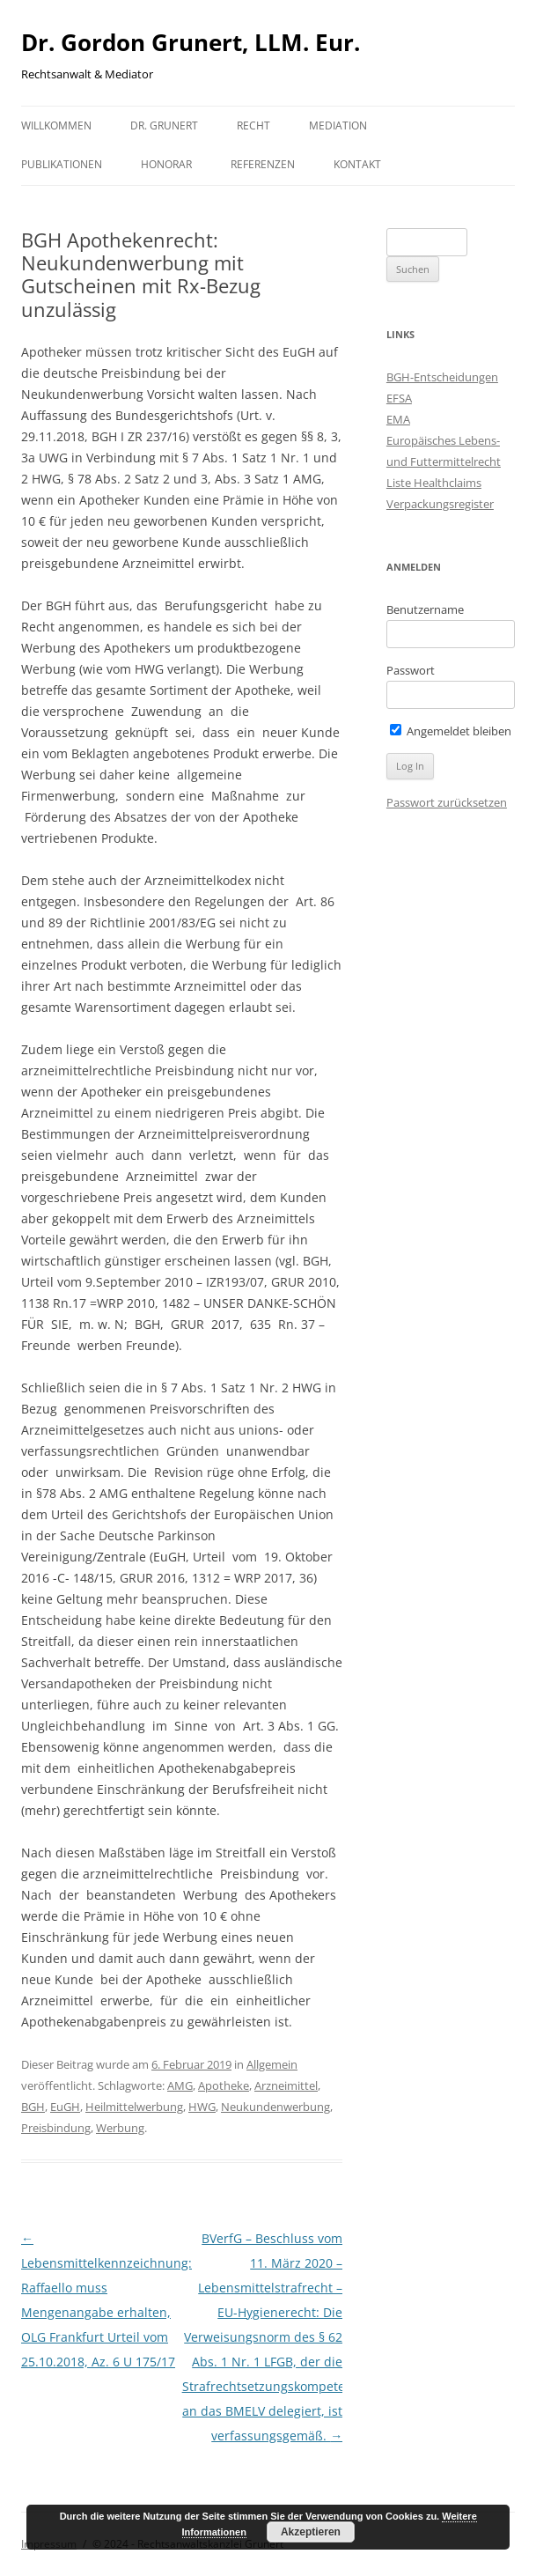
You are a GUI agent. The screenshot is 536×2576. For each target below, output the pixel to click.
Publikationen (61, 164)
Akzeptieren (311, 2532)
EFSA (399, 398)
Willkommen (56, 125)
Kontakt (357, 164)
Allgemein (271, 2064)
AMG (180, 2085)
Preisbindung (56, 2128)
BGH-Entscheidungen (442, 377)
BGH (33, 2107)
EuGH (65, 2107)
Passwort (410, 670)
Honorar (166, 164)
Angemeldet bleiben (450, 731)
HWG (202, 2107)
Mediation (338, 125)
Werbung (120, 2128)
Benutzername (425, 609)
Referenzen (263, 164)
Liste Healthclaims (433, 483)
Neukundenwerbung (275, 2107)
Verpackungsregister (440, 504)
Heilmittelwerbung (134, 2107)
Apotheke (223, 2085)
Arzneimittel (286, 2085)
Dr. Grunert (164, 125)
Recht (253, 125)
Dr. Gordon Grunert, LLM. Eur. (190, 42)
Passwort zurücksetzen (446, 802)
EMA (398, 419)
